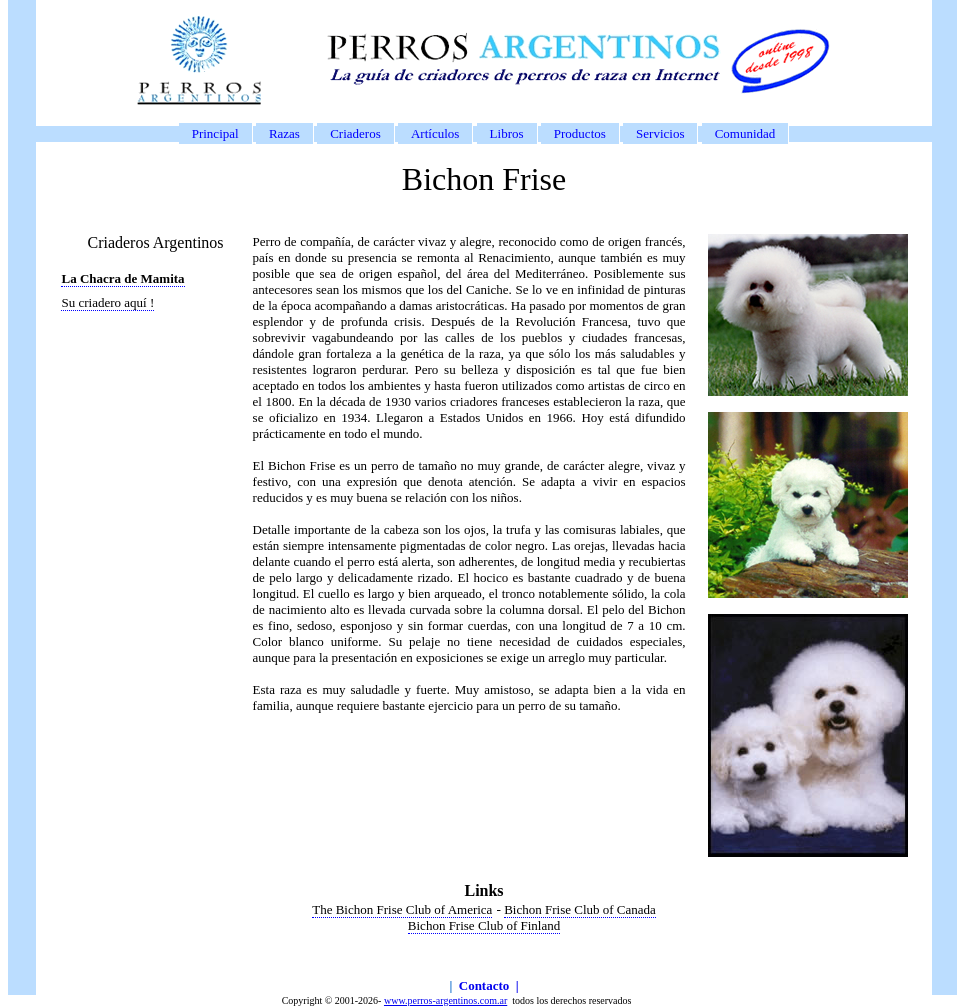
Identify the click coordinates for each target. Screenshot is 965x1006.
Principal (215, 133)
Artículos (435, 133)
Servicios (660, 133)
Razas (284, 133)
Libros (507, 133)
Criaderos (355, 133)
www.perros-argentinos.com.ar (445, 1000)
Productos (580, 133)
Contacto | (489, 985)
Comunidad (745, 133)
